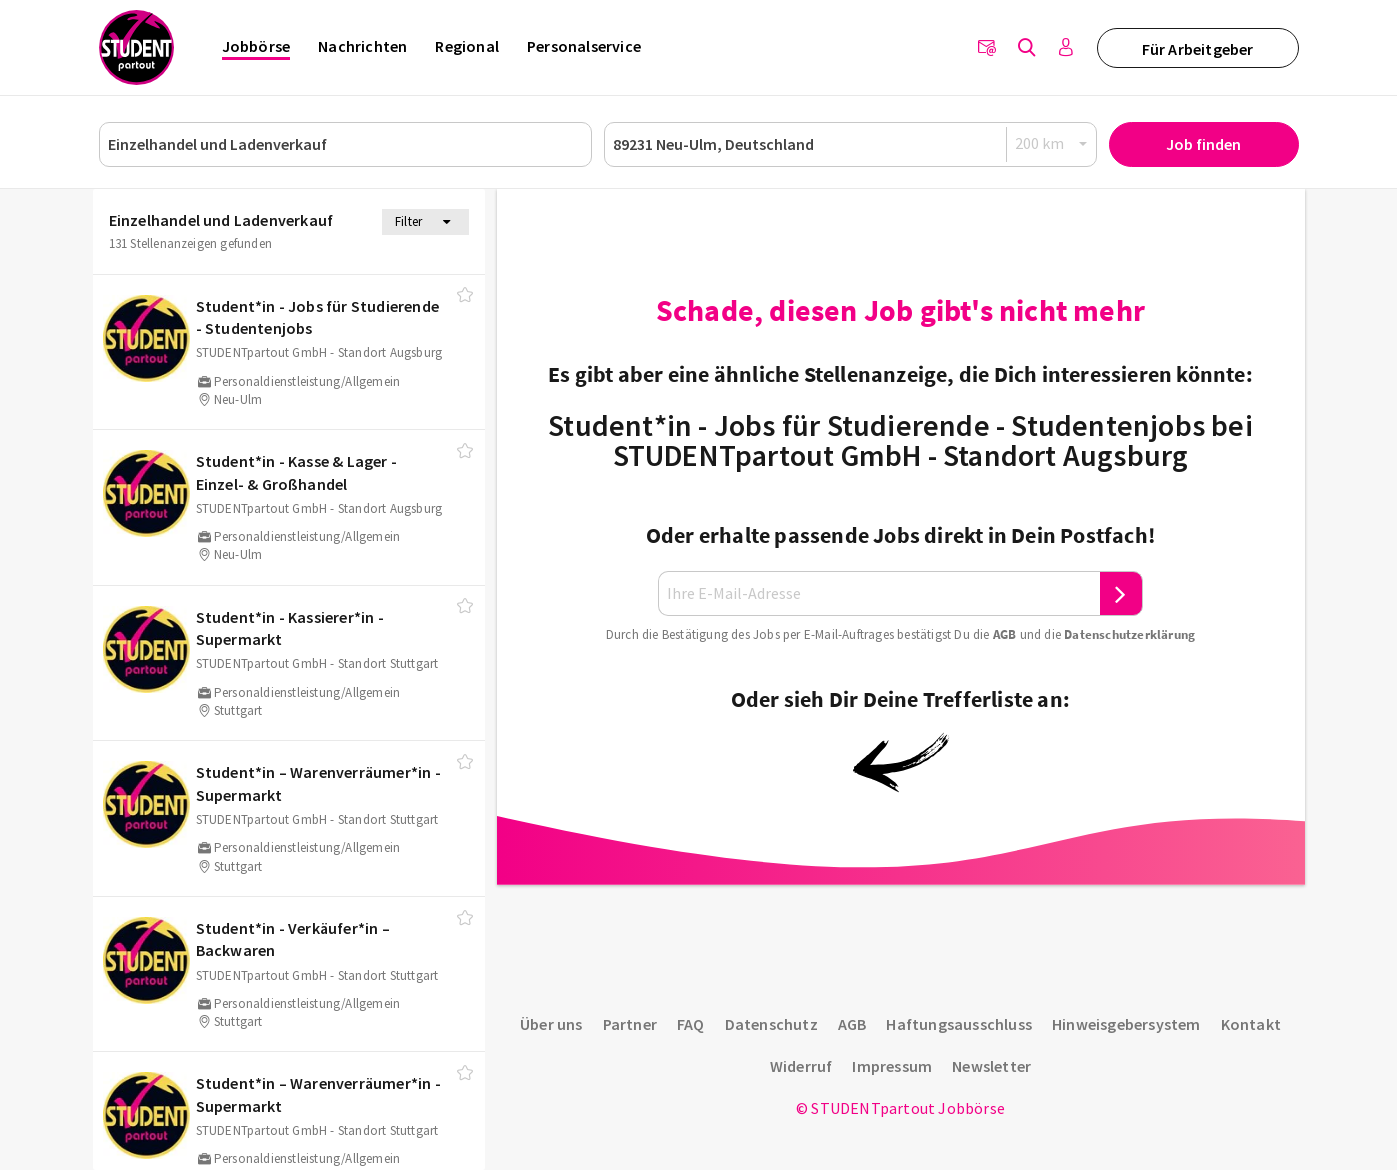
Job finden (1203, 144)
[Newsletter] (987, 48)
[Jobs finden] (1027, 48)
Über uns (551, 1024)
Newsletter (991, 1066)
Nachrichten (362, 46)
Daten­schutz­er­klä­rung (1129, 634)
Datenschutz (771, 1024)
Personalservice (584, 46)
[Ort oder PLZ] (850, 144)
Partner (630, 1024)
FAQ (691, 1024)
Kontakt (1251, 1024)
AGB (1005, 634)
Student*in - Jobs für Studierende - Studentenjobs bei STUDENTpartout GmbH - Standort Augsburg (900, 440)
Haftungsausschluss (959, 1024)
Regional (467, 46)
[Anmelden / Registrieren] (1067, 48)
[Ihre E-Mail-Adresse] (879, 593)
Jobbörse (256, 46)
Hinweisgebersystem (1126, 1024)
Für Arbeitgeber (1198, 49)
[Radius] (1052, 143)
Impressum (892, 1066)
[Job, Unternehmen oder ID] (345, 144)
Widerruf (801, 1066)
